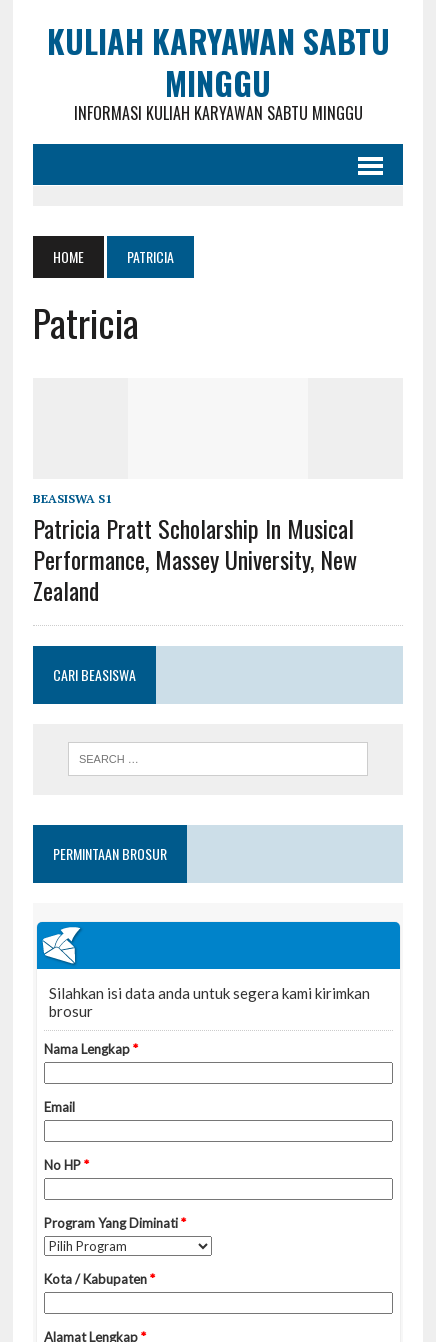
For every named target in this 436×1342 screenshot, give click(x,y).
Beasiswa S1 (72, 498)
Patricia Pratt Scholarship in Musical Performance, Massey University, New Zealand (195, 559)
